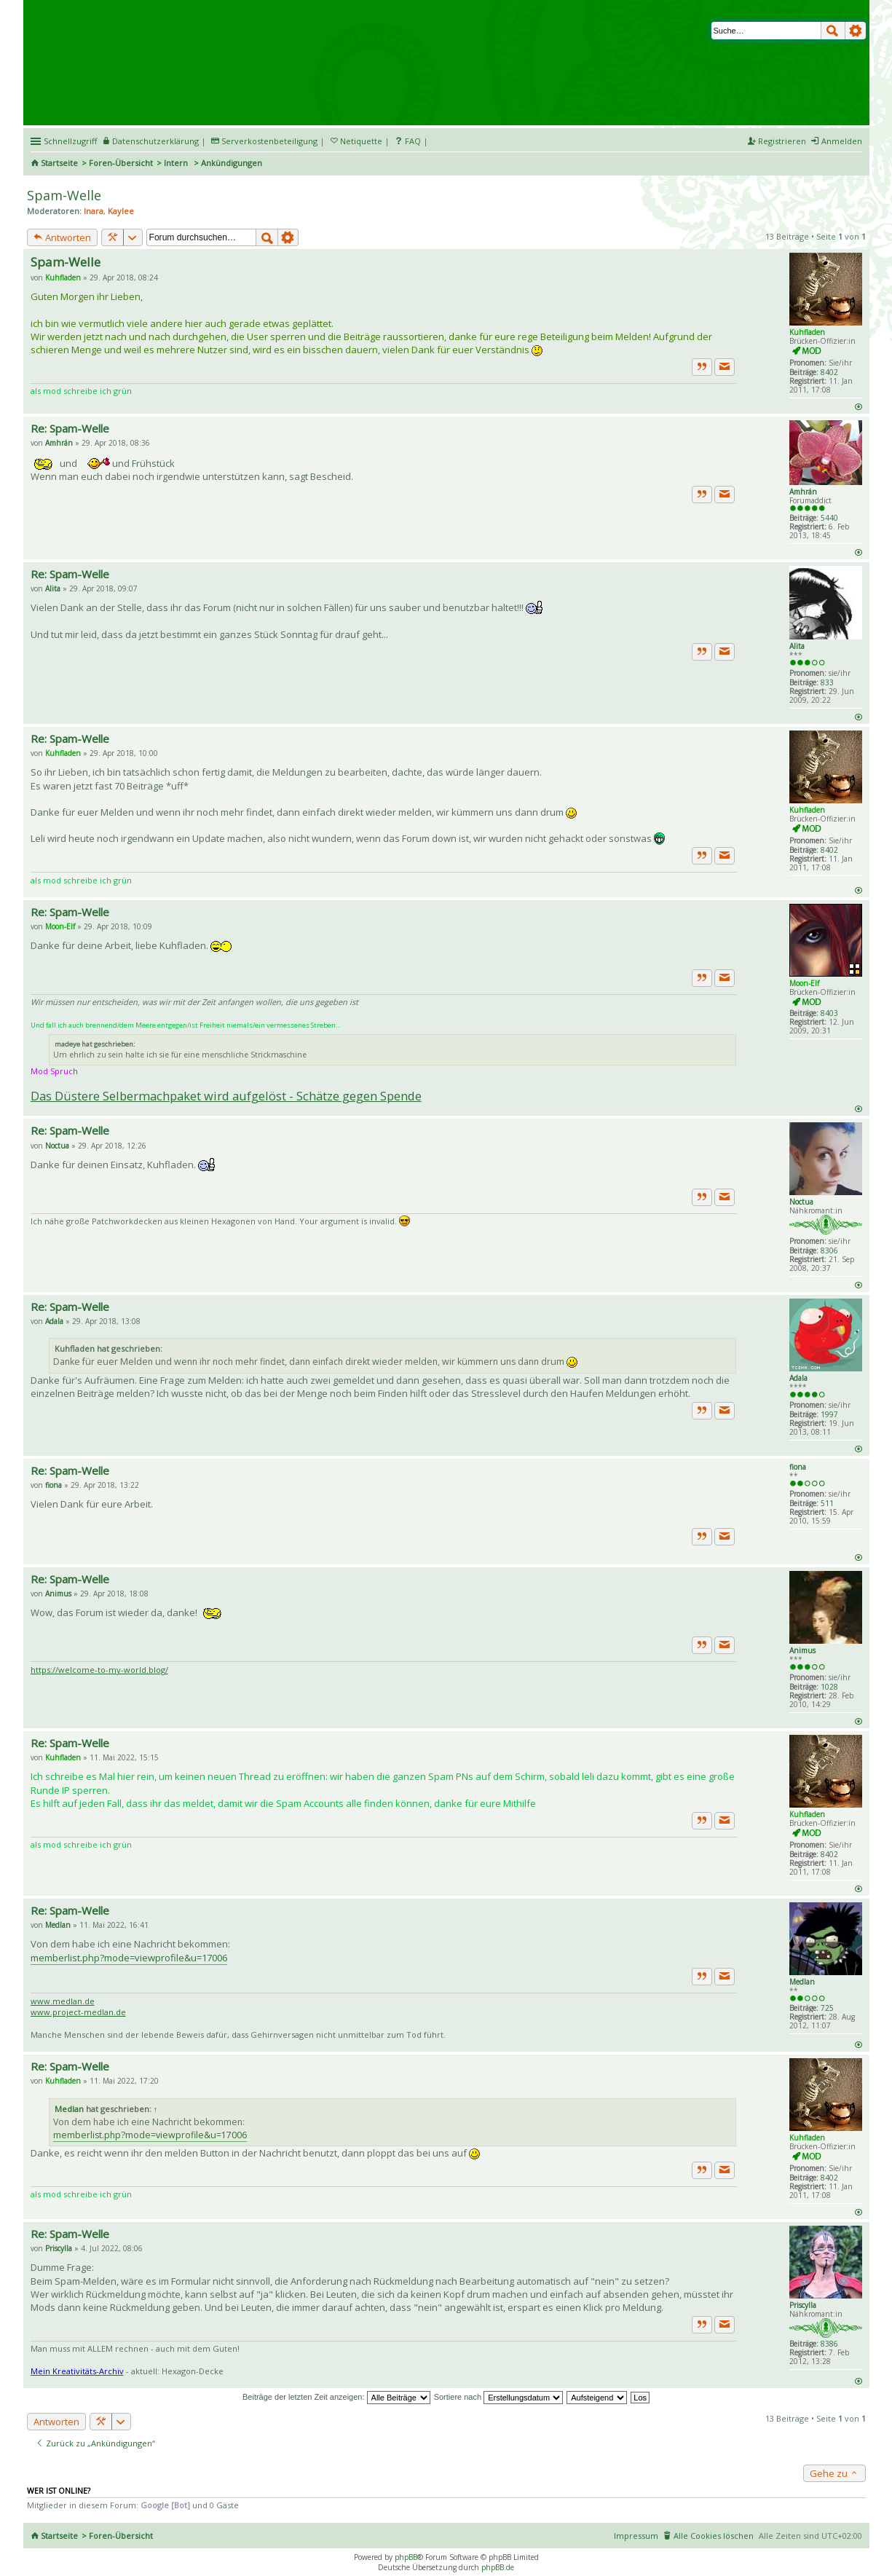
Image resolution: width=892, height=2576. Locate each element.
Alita (797, 646)
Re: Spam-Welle (70, 428)
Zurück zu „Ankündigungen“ (95, 2443)
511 (827, 1503)
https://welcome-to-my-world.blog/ (99, 1669)
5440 (829, 518)
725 (827, 2008)
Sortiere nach (498, 2396)
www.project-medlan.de (78, 2011)
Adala (798, 1378)
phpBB (406, 2557)
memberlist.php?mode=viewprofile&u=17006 (129, 1957)
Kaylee (121, 210)
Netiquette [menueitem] (361, 140)
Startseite (59, 162)
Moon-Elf (804, 983)
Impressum (636, 2535)
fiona (797, 1467)
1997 (829, 1414)
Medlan (802, 1982)
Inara (93, 210)
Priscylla (802, 2305)
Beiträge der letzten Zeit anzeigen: (336, 2396)
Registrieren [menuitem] (782, 140)
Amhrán (803, 492)
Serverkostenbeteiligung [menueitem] (269, 140)
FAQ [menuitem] (413, 140)
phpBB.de (497, 2567)
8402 (829, 372)
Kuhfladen (807, 332)
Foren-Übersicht (121, 162)
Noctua (801, 1202)
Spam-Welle (64, 195)
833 (827, 682)
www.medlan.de (63, 2001)
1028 (829, 1687)
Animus (802, 1650)
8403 (829, 1013)
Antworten (62, 237)
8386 (829, 2344)
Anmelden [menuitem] (841, 140)
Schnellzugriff (70, 140)
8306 (829, 1250)
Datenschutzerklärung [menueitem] (155, 140)
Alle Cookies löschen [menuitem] (714, 2535)
